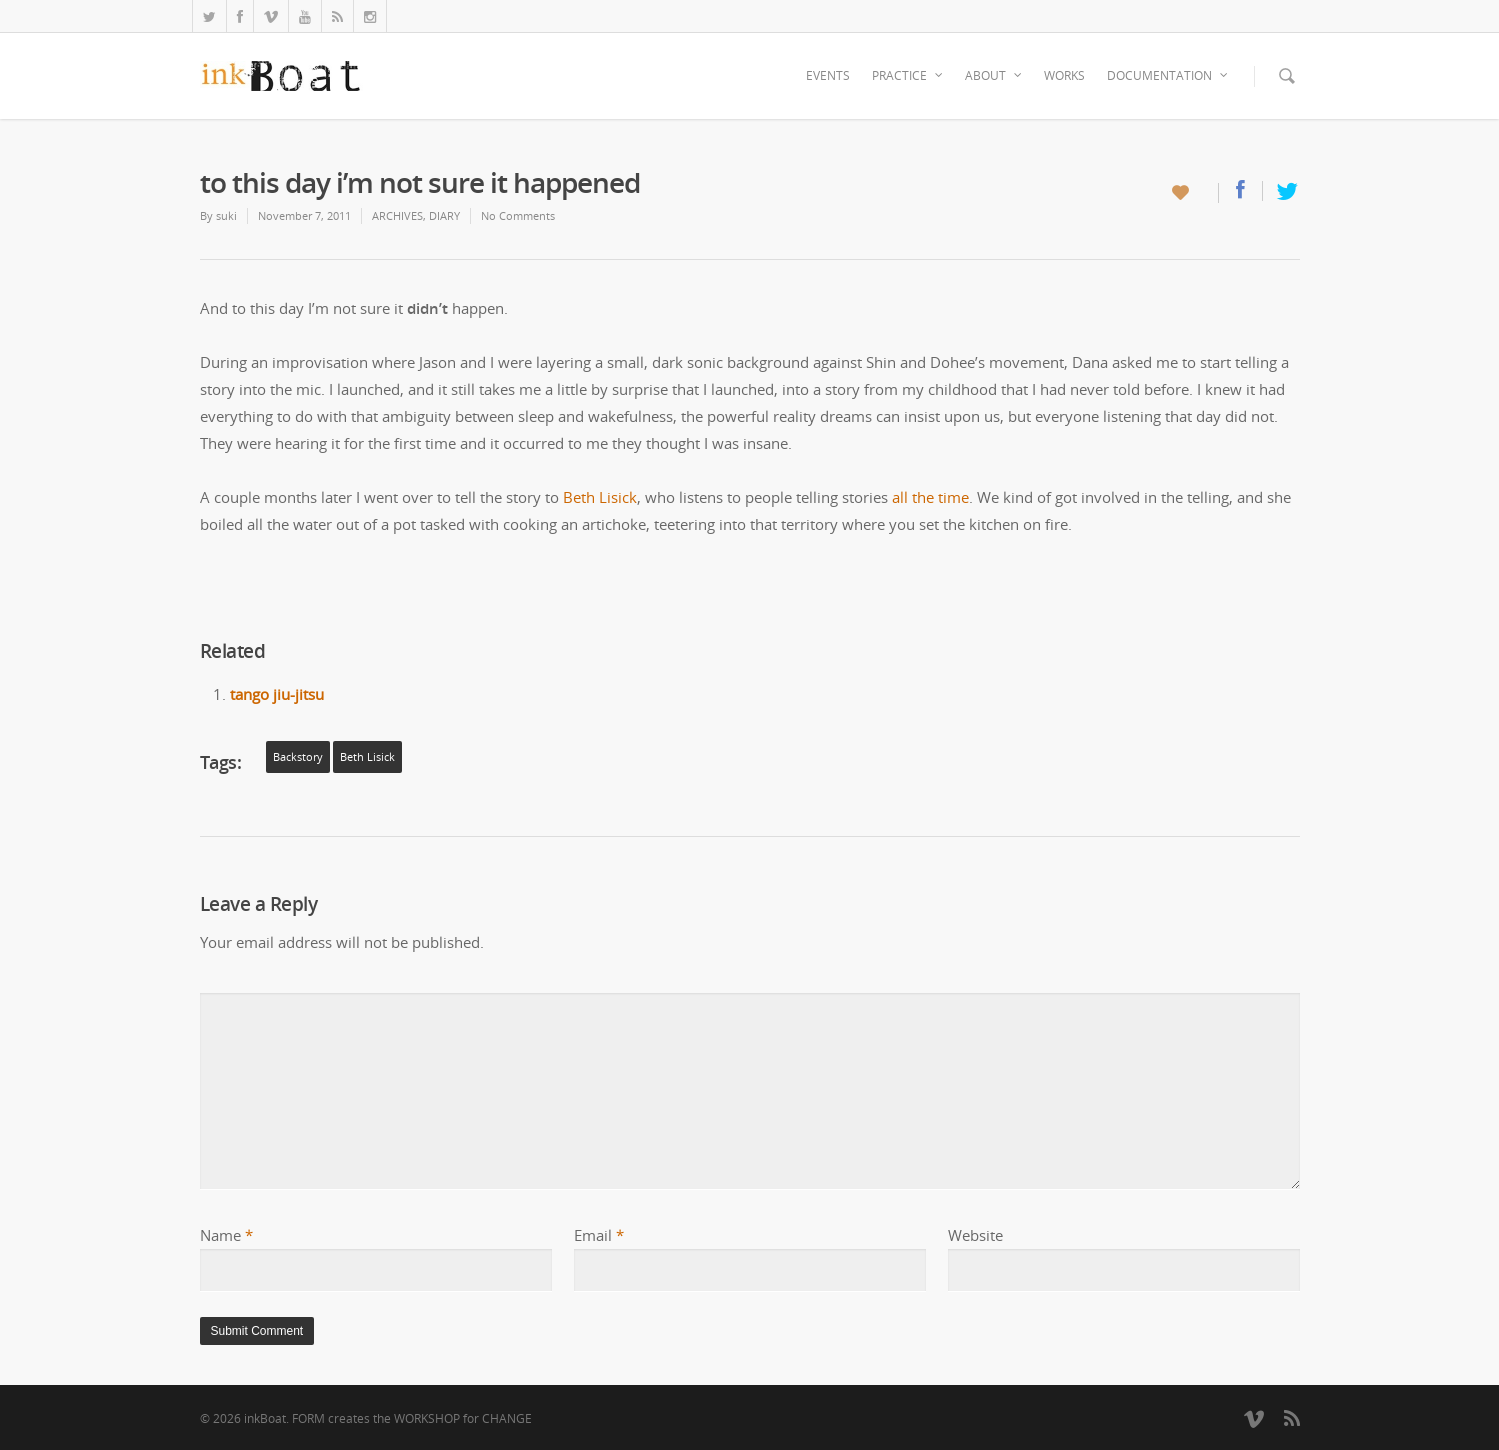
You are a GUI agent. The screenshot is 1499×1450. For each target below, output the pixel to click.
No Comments (518, 215)
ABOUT (994, 76)
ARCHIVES (397, 215)
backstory (298, 757)
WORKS (1064, 75)
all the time (930, 497)
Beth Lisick (600, 497)
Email (599, 1235)
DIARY (444, 215)
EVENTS (828, 75)
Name (226, 1235)
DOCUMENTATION (1168, 76)
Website (975, 1235)
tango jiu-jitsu (277, 694)
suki (226, 215)
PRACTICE (908, 76)
